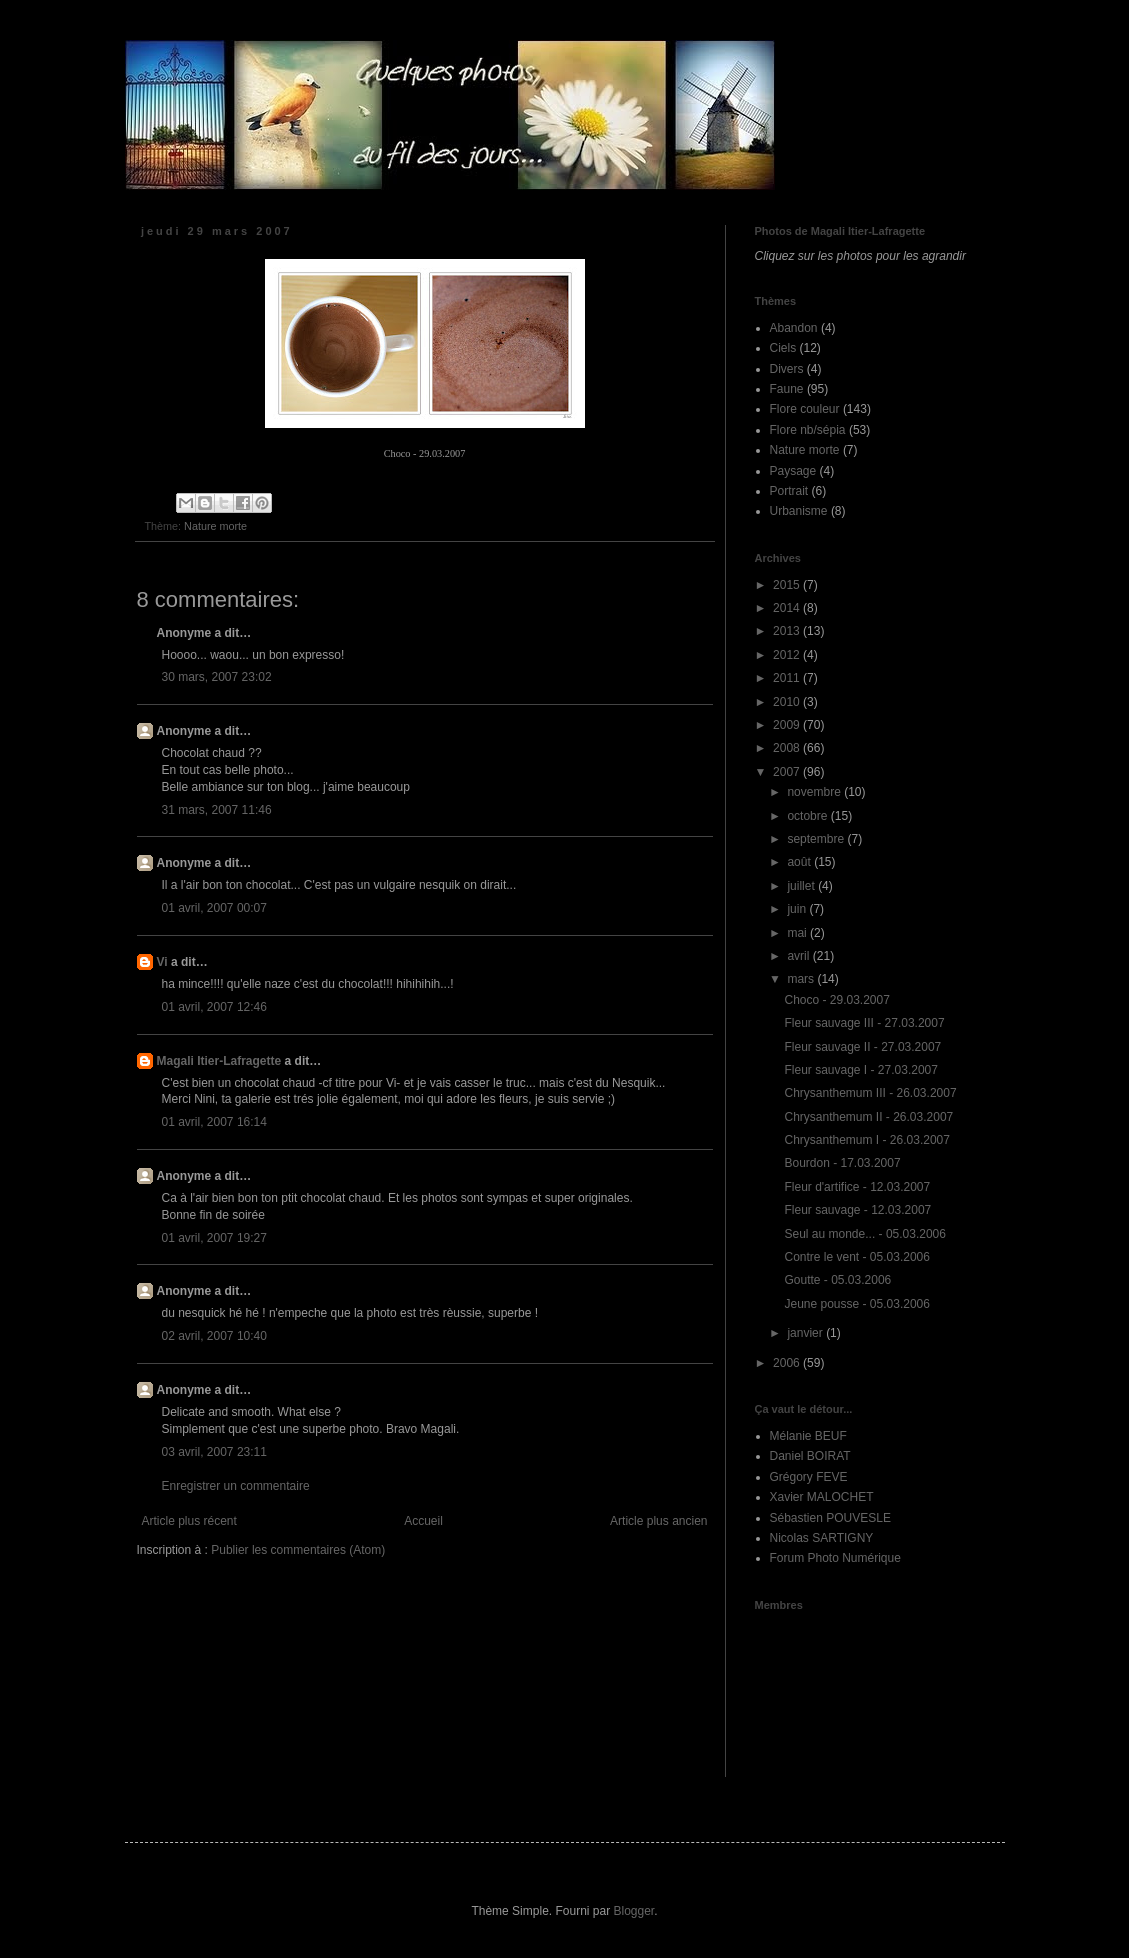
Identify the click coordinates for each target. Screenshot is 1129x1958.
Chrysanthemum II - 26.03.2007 (868, 1117)
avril (799, 956)
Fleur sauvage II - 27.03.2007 (862, 1047)
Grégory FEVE (809, 1477)
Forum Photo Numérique (835, 1558)
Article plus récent (189, 1521)
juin (798, 909)
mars (802, 979)
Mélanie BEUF (808, 1436)
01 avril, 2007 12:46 (214, 1007)
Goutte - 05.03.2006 (837, 1280)
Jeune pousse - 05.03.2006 (856, 1304)
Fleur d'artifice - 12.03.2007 (857, 1187)
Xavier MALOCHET (822, 1497)
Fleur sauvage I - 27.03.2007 (860, 1070)
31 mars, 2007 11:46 (217, 810)
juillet (802, 886)
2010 (788, 702)
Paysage (793, 471)
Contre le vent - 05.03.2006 (856, 1257)
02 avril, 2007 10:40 (214, 1336)
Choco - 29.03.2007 (836, 1000)
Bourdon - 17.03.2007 (842, 1163)
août (800, 862)
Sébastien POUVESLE (830, 1518)
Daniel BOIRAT (810, 1456)
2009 (788, 725)
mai (798, 933)
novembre (815, 792)
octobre (808, 816)
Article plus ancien (658, 1521)
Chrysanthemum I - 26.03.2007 (866, 1140)
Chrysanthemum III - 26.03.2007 (870, 1093)
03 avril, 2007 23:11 (214, 1452)
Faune (787, 389)
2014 (788, 608)
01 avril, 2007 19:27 (214, 1238)
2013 (788, 631)
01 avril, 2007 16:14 (214, 1122)
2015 (788, 585)
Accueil (423, 1521)
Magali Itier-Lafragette (219, 1061)
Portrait (789, 491)
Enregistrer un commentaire (236, 1486)
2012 (788, 655)
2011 (788, 678)
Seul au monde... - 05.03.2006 (864, 1234)
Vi (162, 962)
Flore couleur (805, 409)
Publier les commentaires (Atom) (298, 1550)
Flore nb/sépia (808, 430)
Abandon (794, 328)
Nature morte (215, 526)
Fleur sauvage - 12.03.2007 (857, 1210)
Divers (787, 369)
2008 (788, 748)
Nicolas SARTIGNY (822, 1538)
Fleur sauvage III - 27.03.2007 (864, 1023)
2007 (788, 772)
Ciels (783, 348)
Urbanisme (799, 511)
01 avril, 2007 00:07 (214, 908)
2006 (788, 1363)
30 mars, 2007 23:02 (217, 677)
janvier (806, 1333)
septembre (817, 839)
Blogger (634, 1911)
